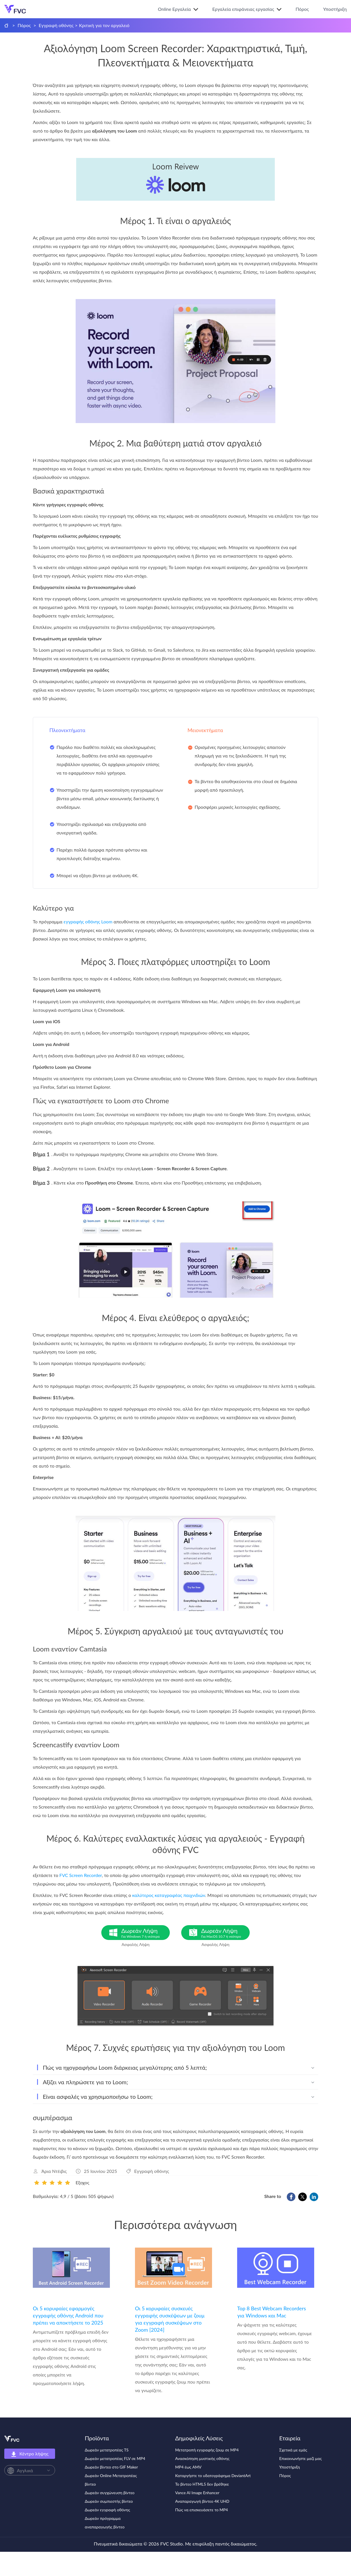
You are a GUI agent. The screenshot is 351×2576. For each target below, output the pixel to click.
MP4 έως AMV (188, 2467)
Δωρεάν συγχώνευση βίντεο (109, 2492)
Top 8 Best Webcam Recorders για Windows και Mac (271, 2312)
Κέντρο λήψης (30, 2454)
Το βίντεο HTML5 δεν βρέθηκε (202, 2484)
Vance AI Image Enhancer (197, 2492)
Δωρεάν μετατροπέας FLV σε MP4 (115, 2458)
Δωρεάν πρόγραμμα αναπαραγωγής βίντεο (104, 2522)
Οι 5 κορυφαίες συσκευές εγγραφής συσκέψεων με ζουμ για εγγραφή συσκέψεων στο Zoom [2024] (170, 2319)
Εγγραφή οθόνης (56, 25)
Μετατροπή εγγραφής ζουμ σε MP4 (207, 2449)
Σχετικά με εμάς (293, 2449)
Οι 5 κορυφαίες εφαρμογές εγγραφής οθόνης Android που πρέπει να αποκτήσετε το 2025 (68, 2315)
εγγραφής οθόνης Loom (88, 921)
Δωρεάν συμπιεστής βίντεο (109, 2501)
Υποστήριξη (335, 9)
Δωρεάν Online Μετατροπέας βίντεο (111, 2479)
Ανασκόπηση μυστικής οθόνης (202, 2458)
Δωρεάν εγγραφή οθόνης (107, 2509)
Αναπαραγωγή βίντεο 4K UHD (202, 2501)
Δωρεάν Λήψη (145, 1933)
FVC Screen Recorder (80, 1875)
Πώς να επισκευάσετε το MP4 (201, 2509)
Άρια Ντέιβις (54, 2171)
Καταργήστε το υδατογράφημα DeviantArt (213, 2475)
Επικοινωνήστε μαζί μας (300, 2458)
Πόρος (302, 9)
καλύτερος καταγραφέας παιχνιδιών (168, 1895)
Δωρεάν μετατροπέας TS (106, 2449)
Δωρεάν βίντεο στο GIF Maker (111, 2467)
